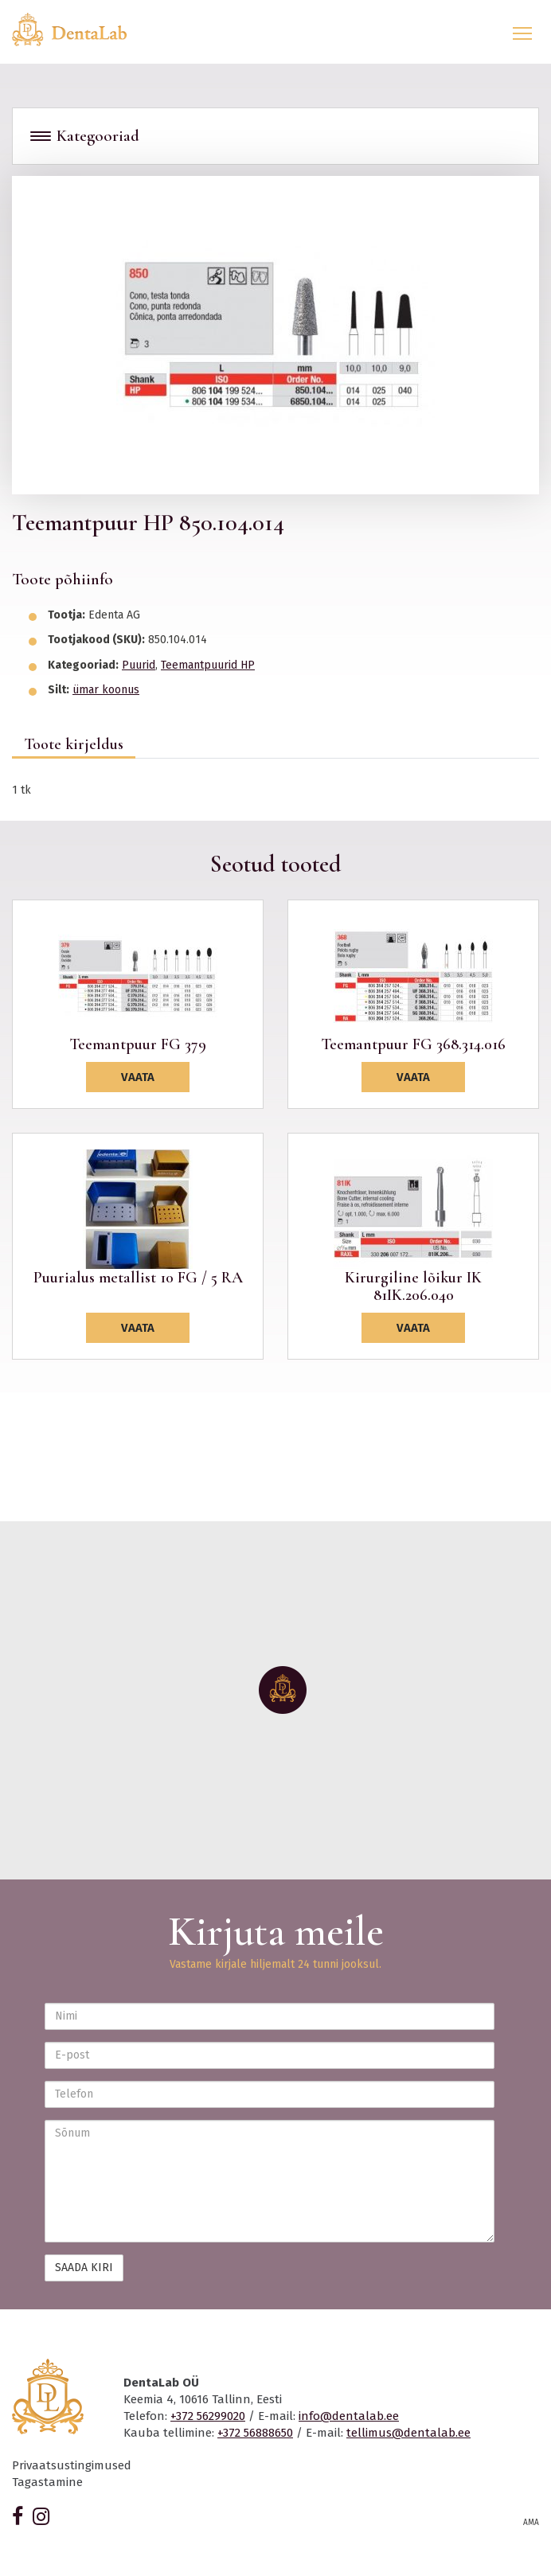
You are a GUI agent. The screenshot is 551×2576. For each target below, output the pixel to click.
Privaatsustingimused (71, 2465)
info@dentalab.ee (349, 2416)
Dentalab (79, 29)
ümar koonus (105, 690)
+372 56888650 (255, 2433)
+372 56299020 (207, 2416)
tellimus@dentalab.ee (408, 2433)
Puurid (138, 665)
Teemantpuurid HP (208, 665)
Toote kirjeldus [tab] (73, 744)
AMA (531, 2523)
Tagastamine (47, 2482)
